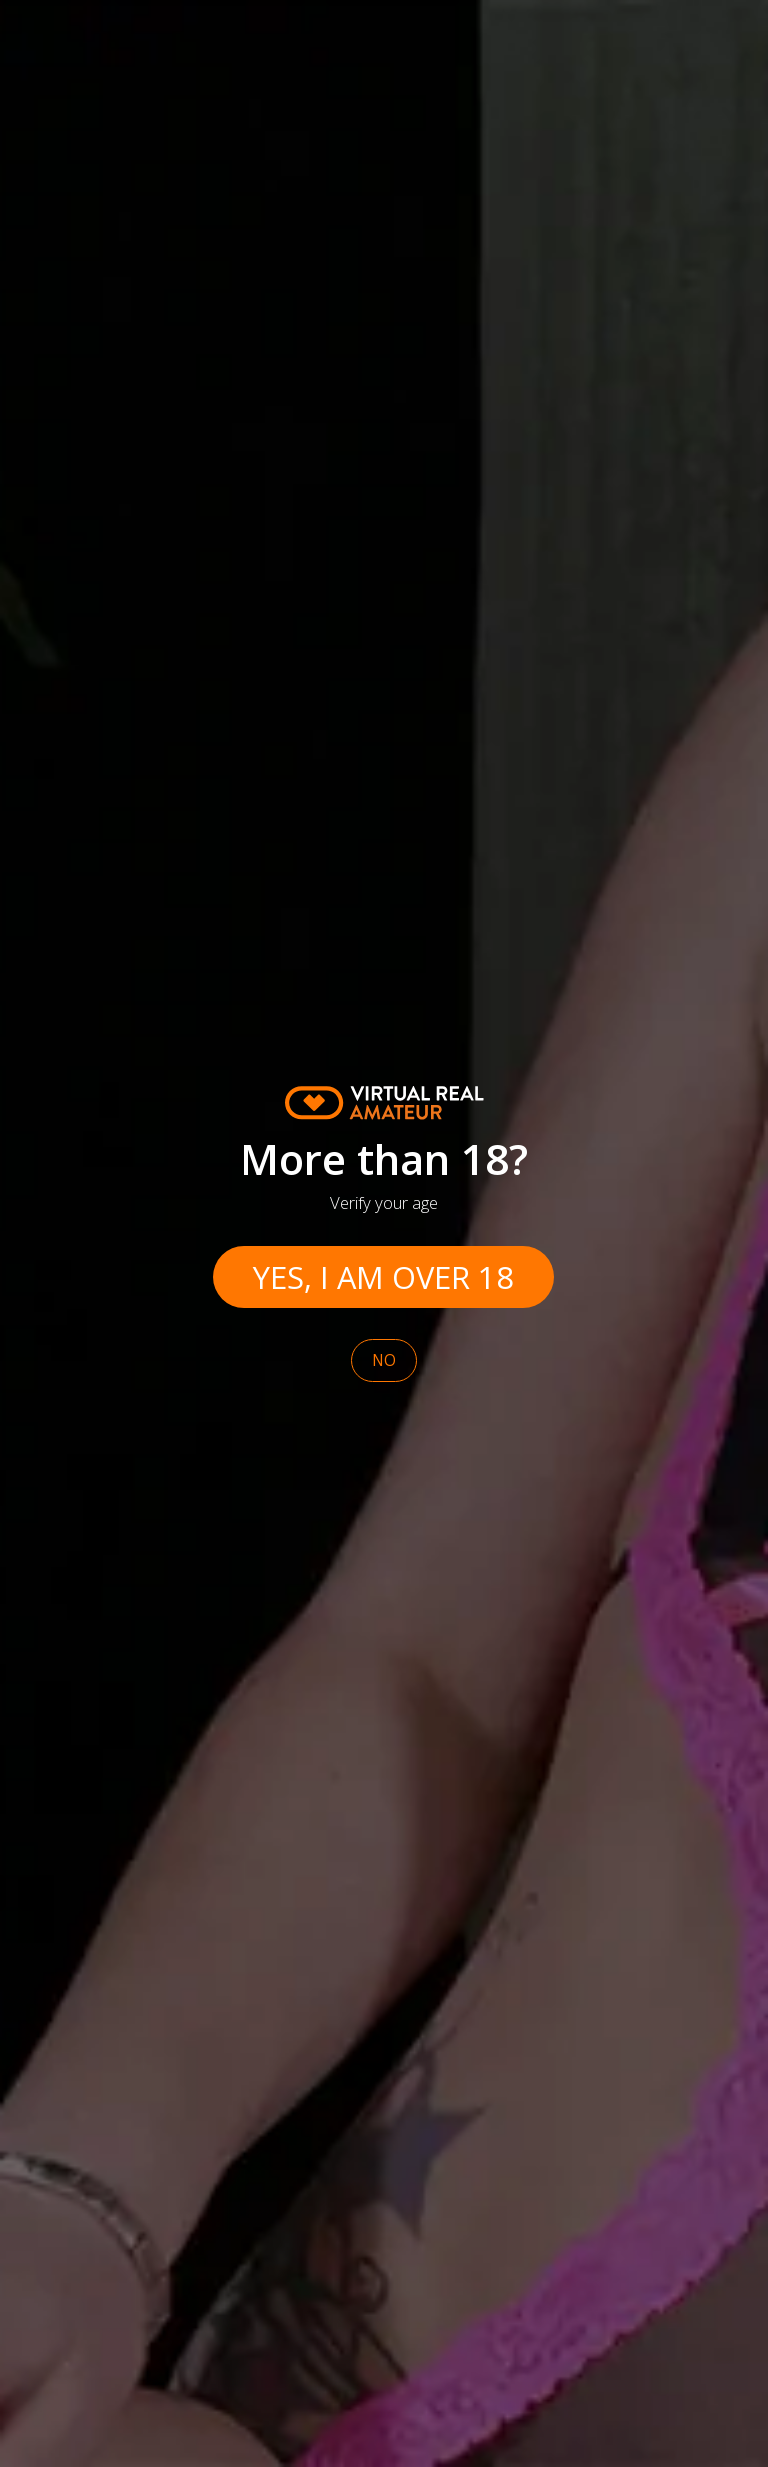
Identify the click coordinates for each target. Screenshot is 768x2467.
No (384, 1360)
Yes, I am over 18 (383, 1277)
